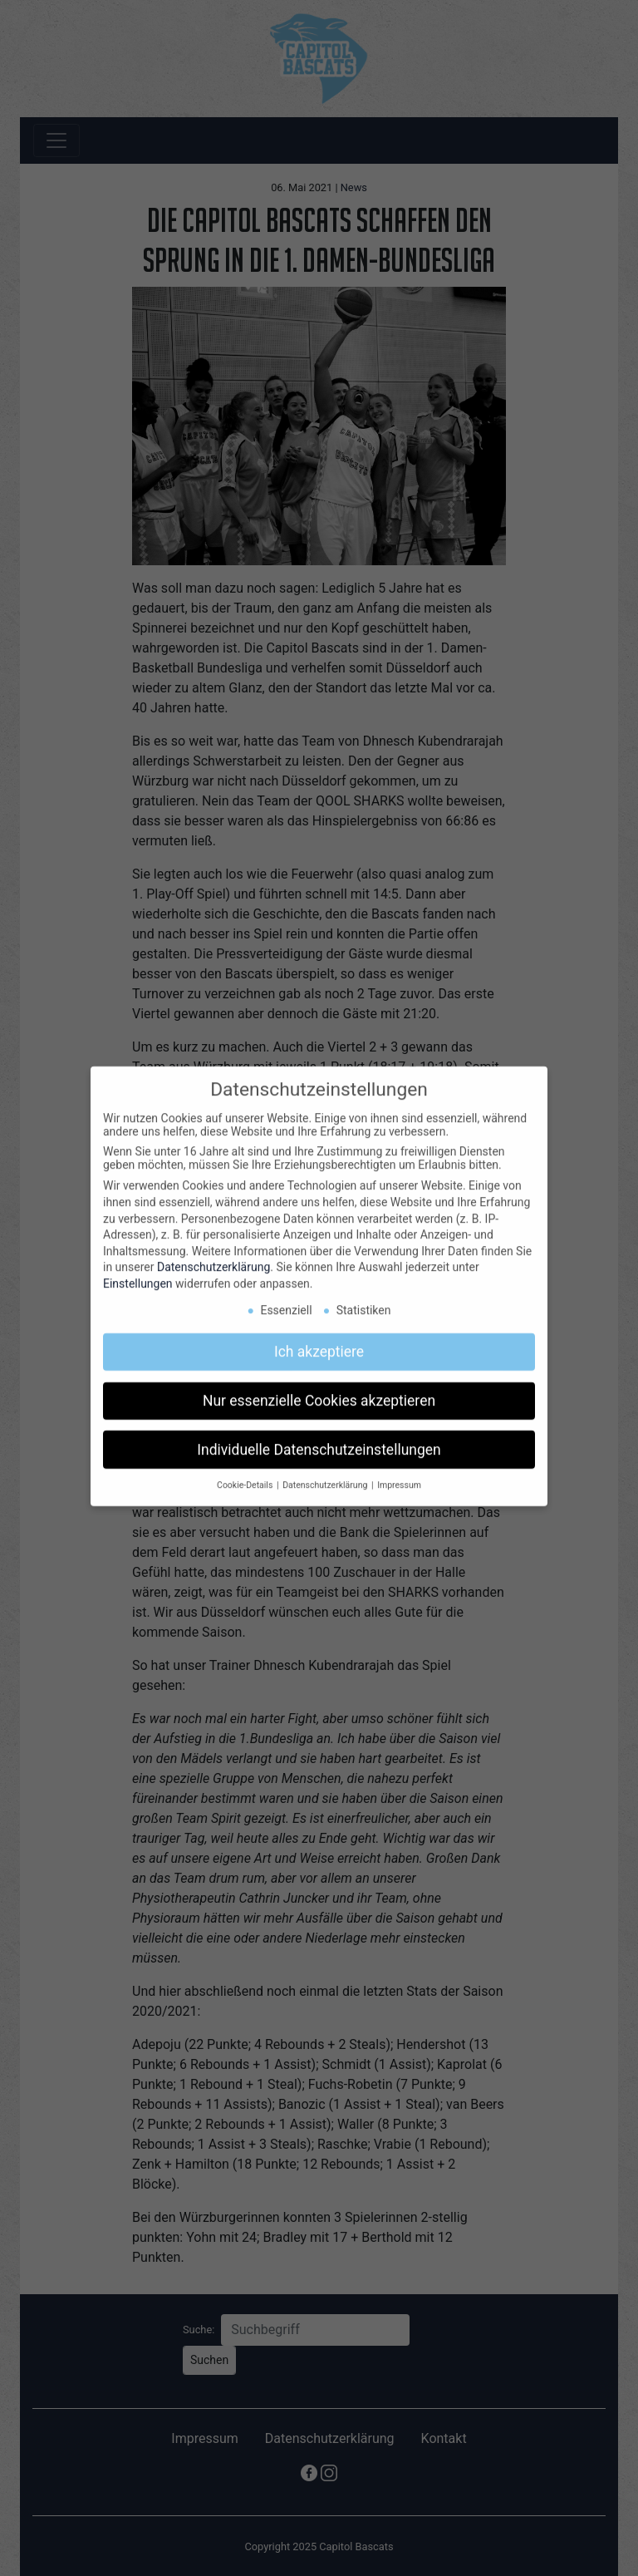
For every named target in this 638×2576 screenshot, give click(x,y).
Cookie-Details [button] (246, 1474)
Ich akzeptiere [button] (319, 1340)
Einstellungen (138, 1272)
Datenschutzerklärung (213, 1256)
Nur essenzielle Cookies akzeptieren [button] (319, 1389)
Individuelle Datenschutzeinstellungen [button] (318, 1438)
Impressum (399, 1474)
